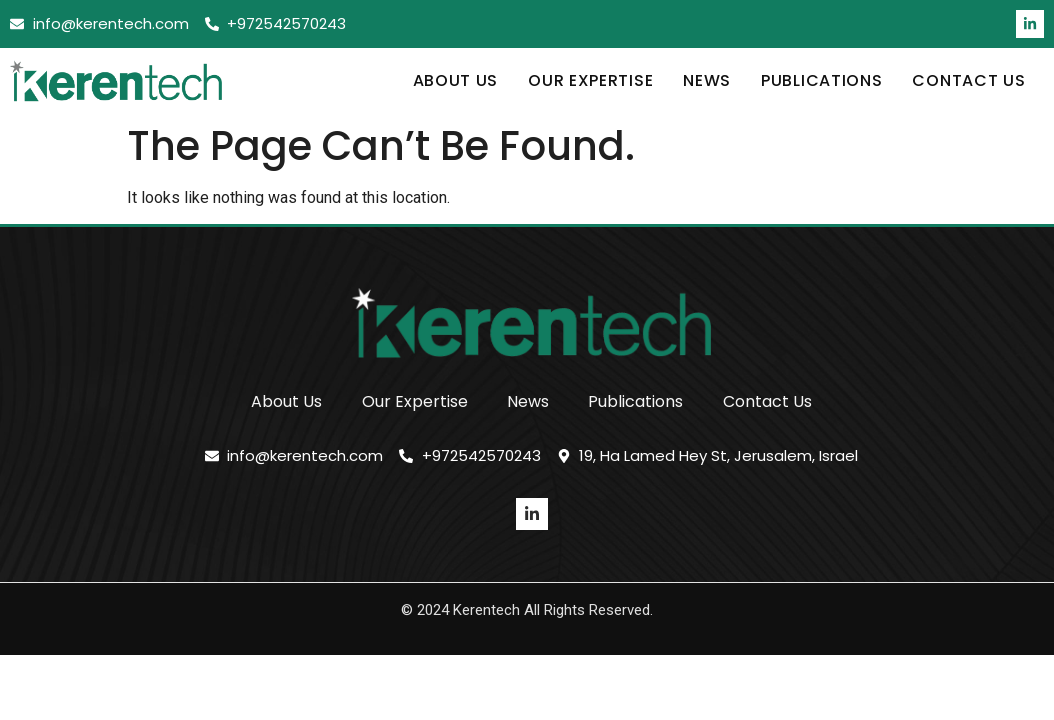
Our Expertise (590, 80)
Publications (821, 80)
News (707, 80)
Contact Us (968, 80)
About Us (456, 80)
